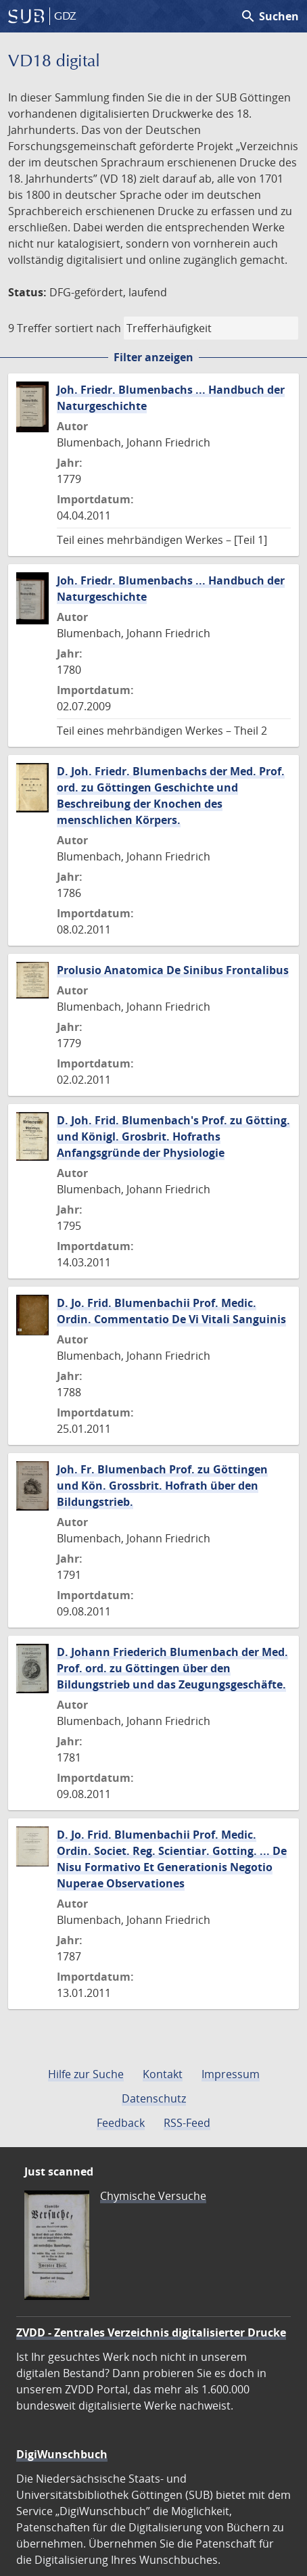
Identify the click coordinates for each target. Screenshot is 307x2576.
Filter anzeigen (153, 357)
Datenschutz (154, 2098)
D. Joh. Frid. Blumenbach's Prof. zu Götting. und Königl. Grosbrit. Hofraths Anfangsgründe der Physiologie (173, 1136)
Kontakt (163, 2074)
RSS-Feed (187, 2122)
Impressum (231, 2074)
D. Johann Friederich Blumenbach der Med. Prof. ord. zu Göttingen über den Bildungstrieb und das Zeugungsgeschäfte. (172, 1668)
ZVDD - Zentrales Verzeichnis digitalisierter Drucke (151, 2332)
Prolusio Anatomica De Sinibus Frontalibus (173, 970)
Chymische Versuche (153, 2195)
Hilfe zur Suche (86, 2074)
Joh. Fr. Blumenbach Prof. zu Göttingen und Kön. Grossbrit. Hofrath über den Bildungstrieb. (162, 1485)
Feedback (121, 2122)
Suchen (269, 16)
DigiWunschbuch (62, 2454)
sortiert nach (88, 328)
